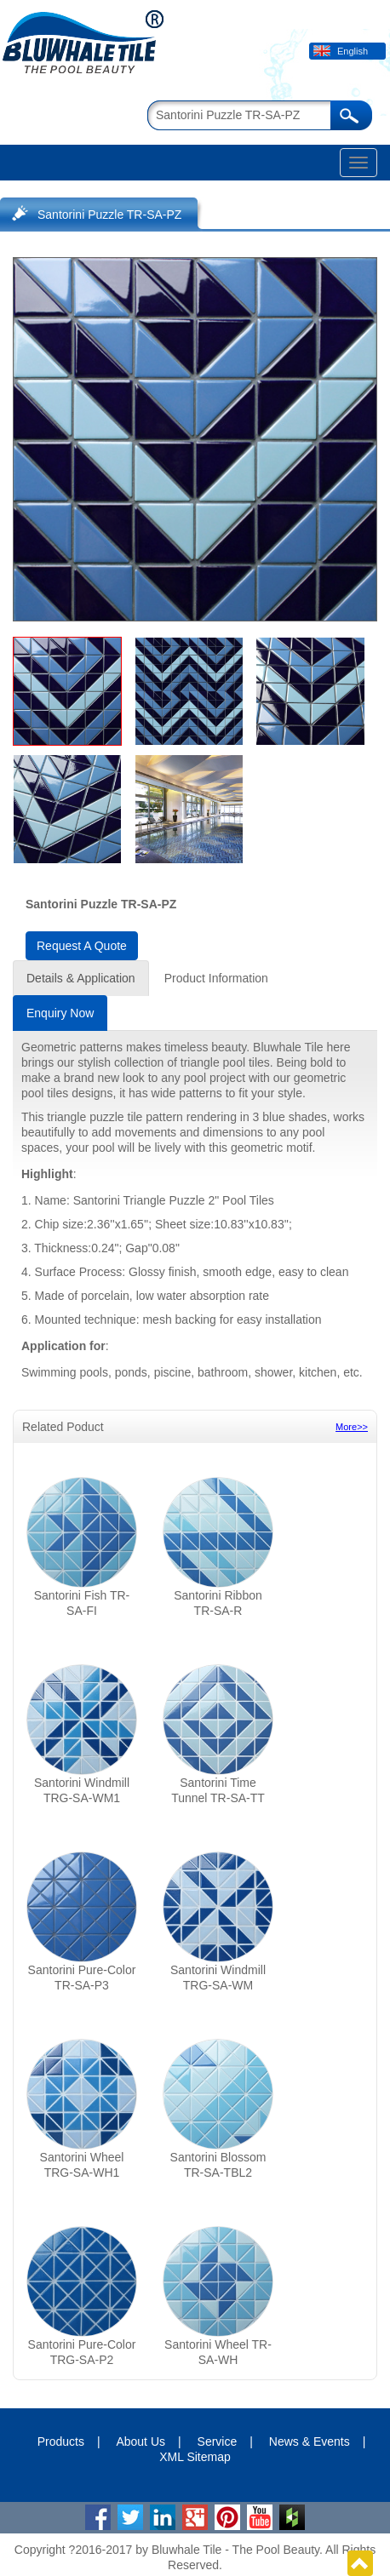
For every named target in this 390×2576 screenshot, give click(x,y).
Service (218, 2441)
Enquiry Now (60, 1013)
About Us (140, 2441)
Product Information (216, 978)
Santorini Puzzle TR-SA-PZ (109, 214)
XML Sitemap (195, 2457)
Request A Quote (82, 946)
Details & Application (80, 978)
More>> (352, 1427)
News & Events (309, 2441)
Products (60, 2441)
